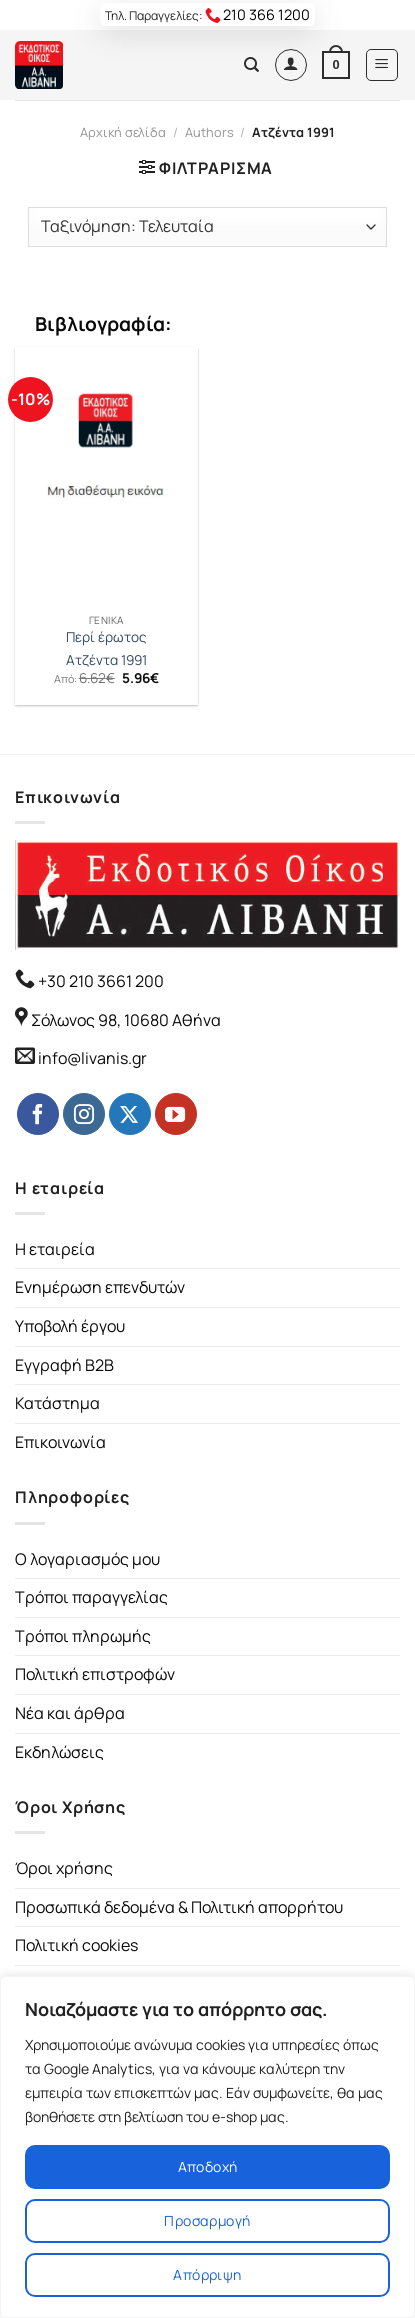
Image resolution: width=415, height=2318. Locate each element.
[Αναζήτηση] (251, 65)
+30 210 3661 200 (99, 981)
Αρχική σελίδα (123, 132)
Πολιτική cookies (76, 1945)
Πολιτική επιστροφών (95, 1674)
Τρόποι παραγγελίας (91, 1597)
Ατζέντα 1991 (106, 660)
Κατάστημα (57, 1403)
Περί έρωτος (106, 637)
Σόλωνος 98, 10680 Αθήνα (126, 1020)
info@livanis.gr (92, 1058)
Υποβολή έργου (70, 1326)
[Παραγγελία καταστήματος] (207, 227)
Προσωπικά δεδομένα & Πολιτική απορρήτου (179, 1907)
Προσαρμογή (207, 2220)
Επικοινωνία (60, 1442)
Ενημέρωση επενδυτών (100, 1287)
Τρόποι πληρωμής (83, 1636)
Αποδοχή (208, 2166)
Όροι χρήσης (64, 1868)
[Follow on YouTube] (176, 1114)
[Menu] (382, 65)
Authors (209, 132)
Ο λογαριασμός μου (87, 1559)
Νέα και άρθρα (70, 1713)
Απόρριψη (207, 2274)
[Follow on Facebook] (38, 1114)
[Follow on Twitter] (130, 1114)
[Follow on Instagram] (84, 1114)
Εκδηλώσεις (59, 1752)
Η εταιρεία (55, 1249)
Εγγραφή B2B (64, 1365)
